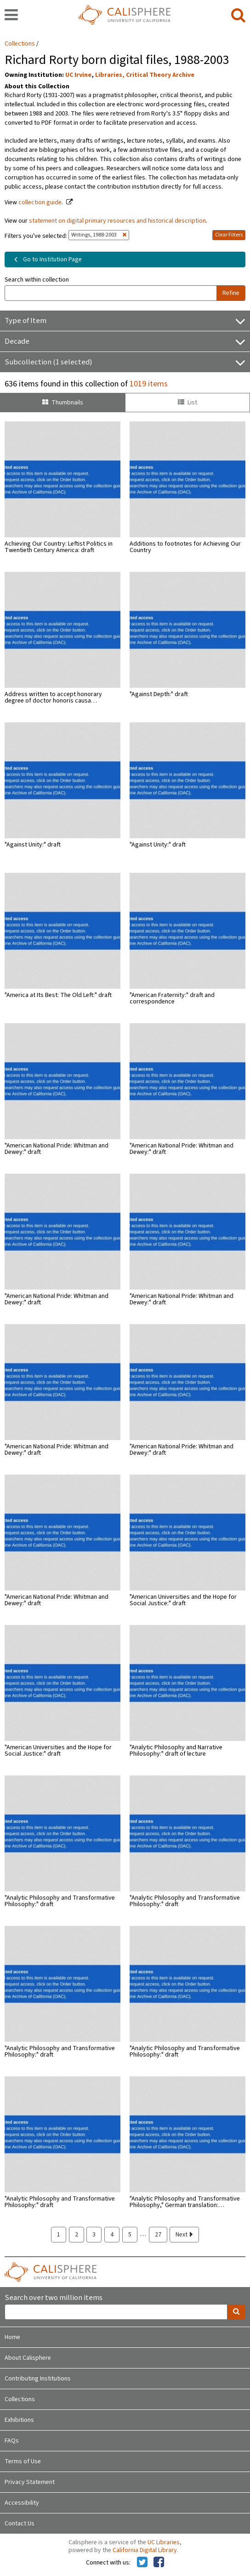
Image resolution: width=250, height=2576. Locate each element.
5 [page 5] (129, 2234)
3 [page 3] (94, 2234)
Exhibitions (19, 2420)
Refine (230, 293)
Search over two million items (53, 2298)
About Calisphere (28, 2358)
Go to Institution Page (46, 259)
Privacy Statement (30, 2482)
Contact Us (19, 2523)
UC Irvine (78, 75)
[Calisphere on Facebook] (158, 2562)
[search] (238, 16)
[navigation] (11, 16)
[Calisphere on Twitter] (142, 2562)
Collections (20, 43)
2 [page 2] (76, 2234)
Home (12, 2337)
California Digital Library (145, 2550)
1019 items (149, 384)
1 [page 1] (58, 2234)
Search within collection (37, 280)
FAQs (12, 2440)
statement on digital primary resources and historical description (117, 220)
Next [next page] (184, 2234)
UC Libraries (164, 2542)
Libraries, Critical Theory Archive (144, 75)
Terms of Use (23, 2461)
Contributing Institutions (38, 2378)
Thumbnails (62, 402)
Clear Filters (229, 235)
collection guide (40, 202)
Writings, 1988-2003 (98, 235)
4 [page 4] (112, 2234)
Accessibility (22, 2502)
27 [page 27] (158, 2234)
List (187, 402)
